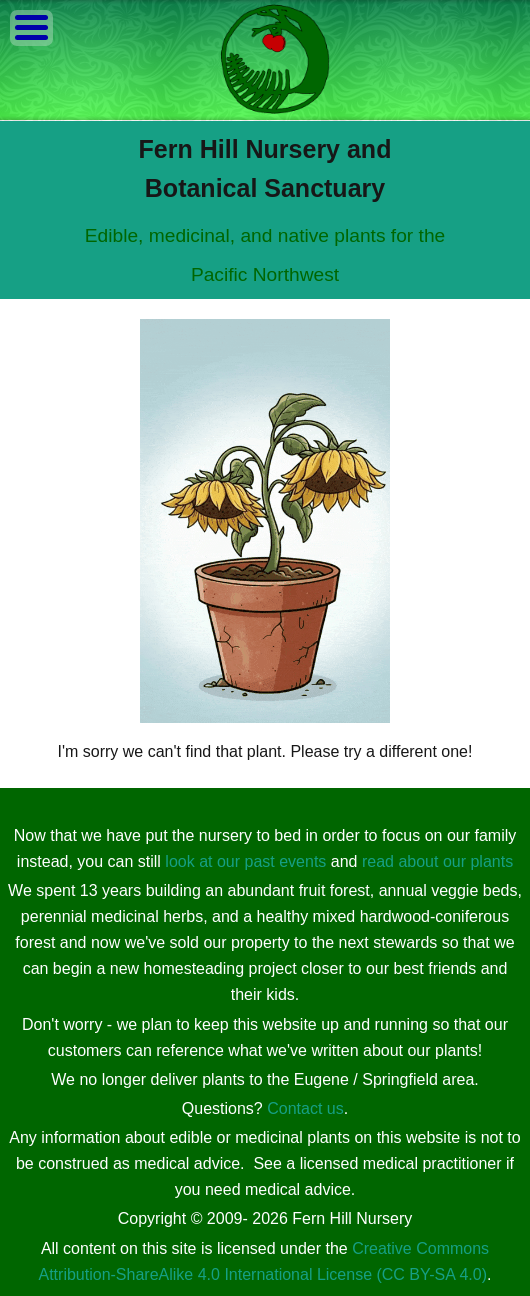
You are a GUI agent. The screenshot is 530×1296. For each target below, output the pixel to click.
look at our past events (245, 861)
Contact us (305, 1108)
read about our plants (437, 861)
